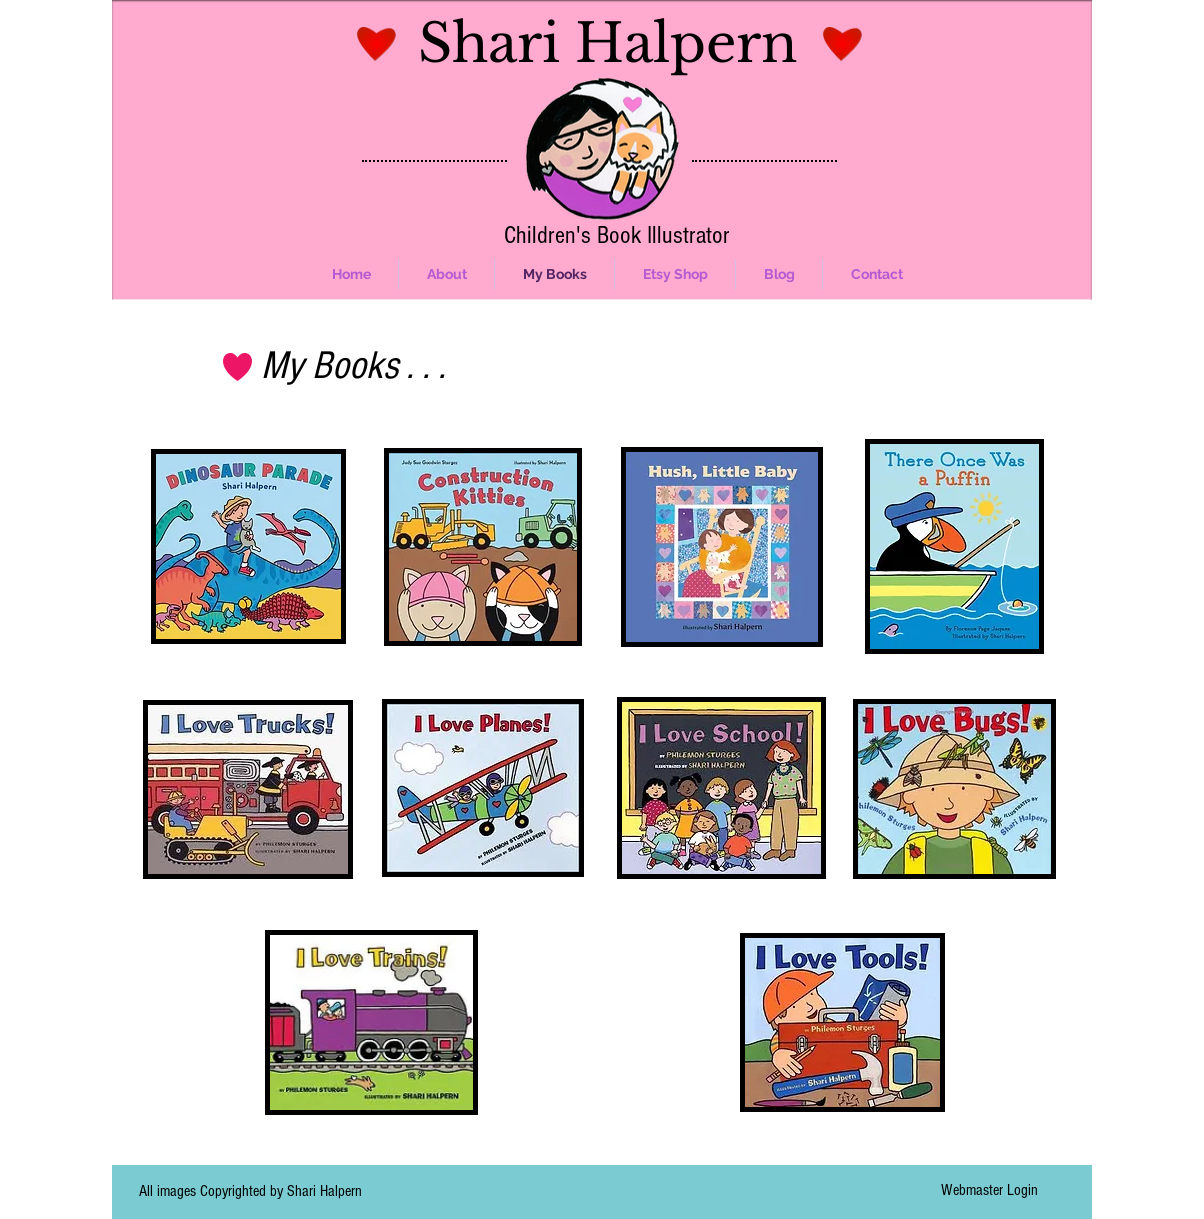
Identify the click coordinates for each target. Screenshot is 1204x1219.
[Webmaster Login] (989, 1190)
